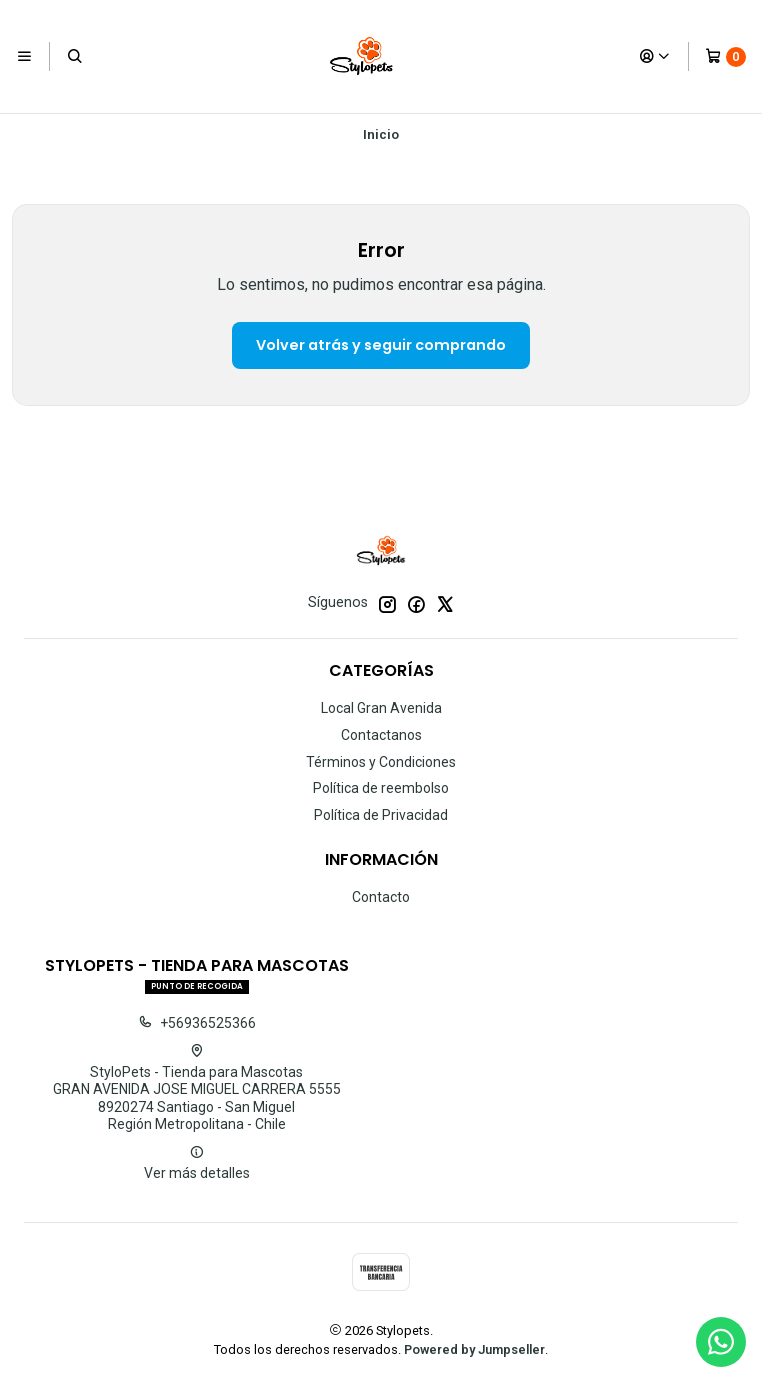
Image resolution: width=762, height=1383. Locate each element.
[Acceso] (655, 56)
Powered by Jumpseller (474, 1349)
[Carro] (725, 57)
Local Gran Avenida (381, 708)
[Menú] (24, 56)
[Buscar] (74, 56)
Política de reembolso (381, 788)
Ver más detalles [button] (197, 1163)
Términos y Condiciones (381, 762)
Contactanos (381, 735)
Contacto (381, 897)
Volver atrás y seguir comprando (381, 345)
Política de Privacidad (381, 815)
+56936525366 (197, 1023)
